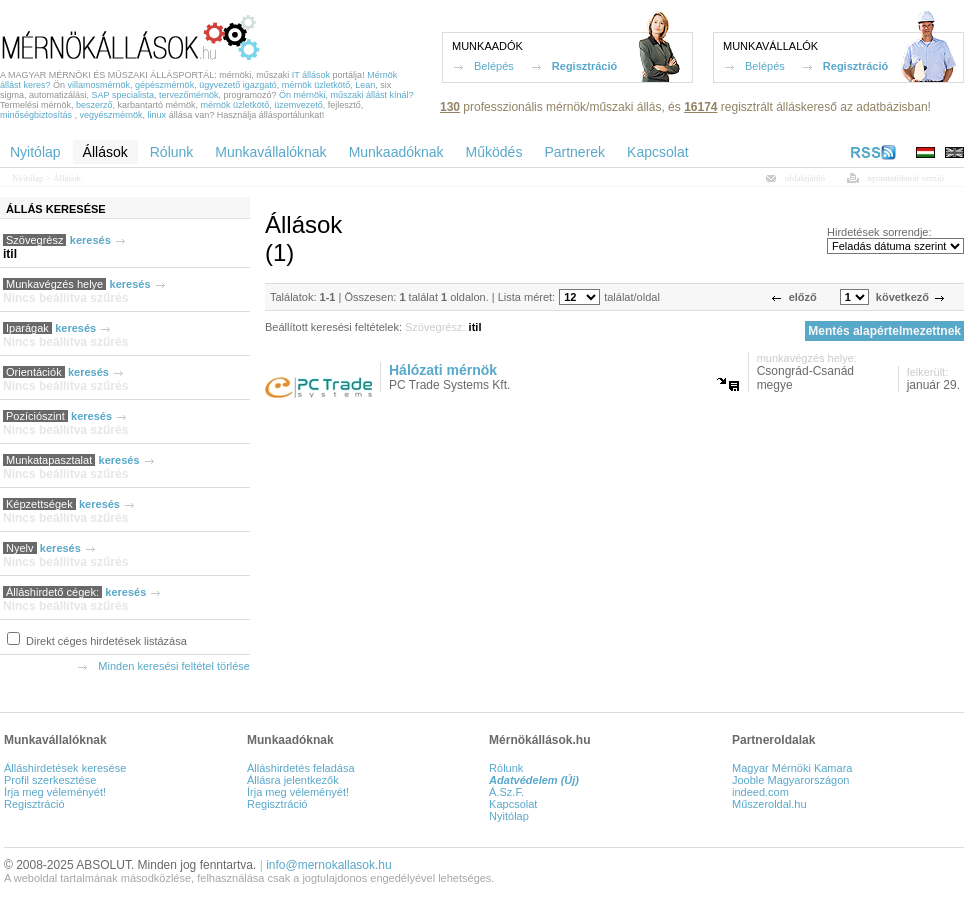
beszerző (94, 105)
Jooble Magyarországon (790, 780)
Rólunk (506, 768)
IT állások (311, 75)
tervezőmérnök (189, 95)
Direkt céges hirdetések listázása (105, 641)
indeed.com (760, 792)
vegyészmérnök (111, 115)
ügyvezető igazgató (238, 85)
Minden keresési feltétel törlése (174, 666)
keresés (90, 240)
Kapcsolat (513, 804)
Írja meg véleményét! (55, 792)
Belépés (494, 66)
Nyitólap (28, 178)
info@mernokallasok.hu (329, 865)
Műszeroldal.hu (769, 804)
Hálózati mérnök (443, 370)
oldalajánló (805, 178)
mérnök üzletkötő (316, 85)
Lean (365, 85)
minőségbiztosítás (36, 115)
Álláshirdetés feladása (301, 768)
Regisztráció (584, 66)
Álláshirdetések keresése (65, 768)
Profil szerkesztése (50, 780)
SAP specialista (123, 95)
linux (157, 115)
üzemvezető (298, 105)
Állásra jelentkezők (293, 780)
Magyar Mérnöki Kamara (792, 768)
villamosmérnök (99, 85)
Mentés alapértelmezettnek (884, 331)
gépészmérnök (164, 85)
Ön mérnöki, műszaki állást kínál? (346, 95)
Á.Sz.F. (506, 792)
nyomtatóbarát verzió (905, 178)
